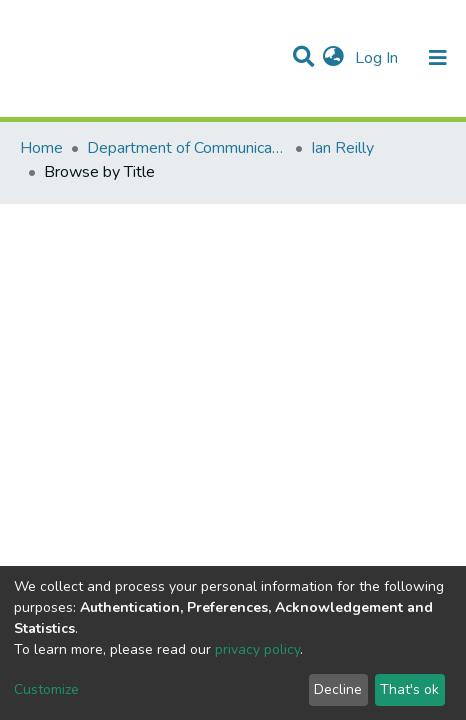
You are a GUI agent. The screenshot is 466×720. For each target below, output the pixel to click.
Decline (338, 689)
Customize (46, 689)
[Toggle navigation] (438, 58)
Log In (378, 58)
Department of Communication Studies (187, 148)
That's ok (409, 689)
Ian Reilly (342, 148)
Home (41, 148)
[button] (333, 58)
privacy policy (257, 649)
